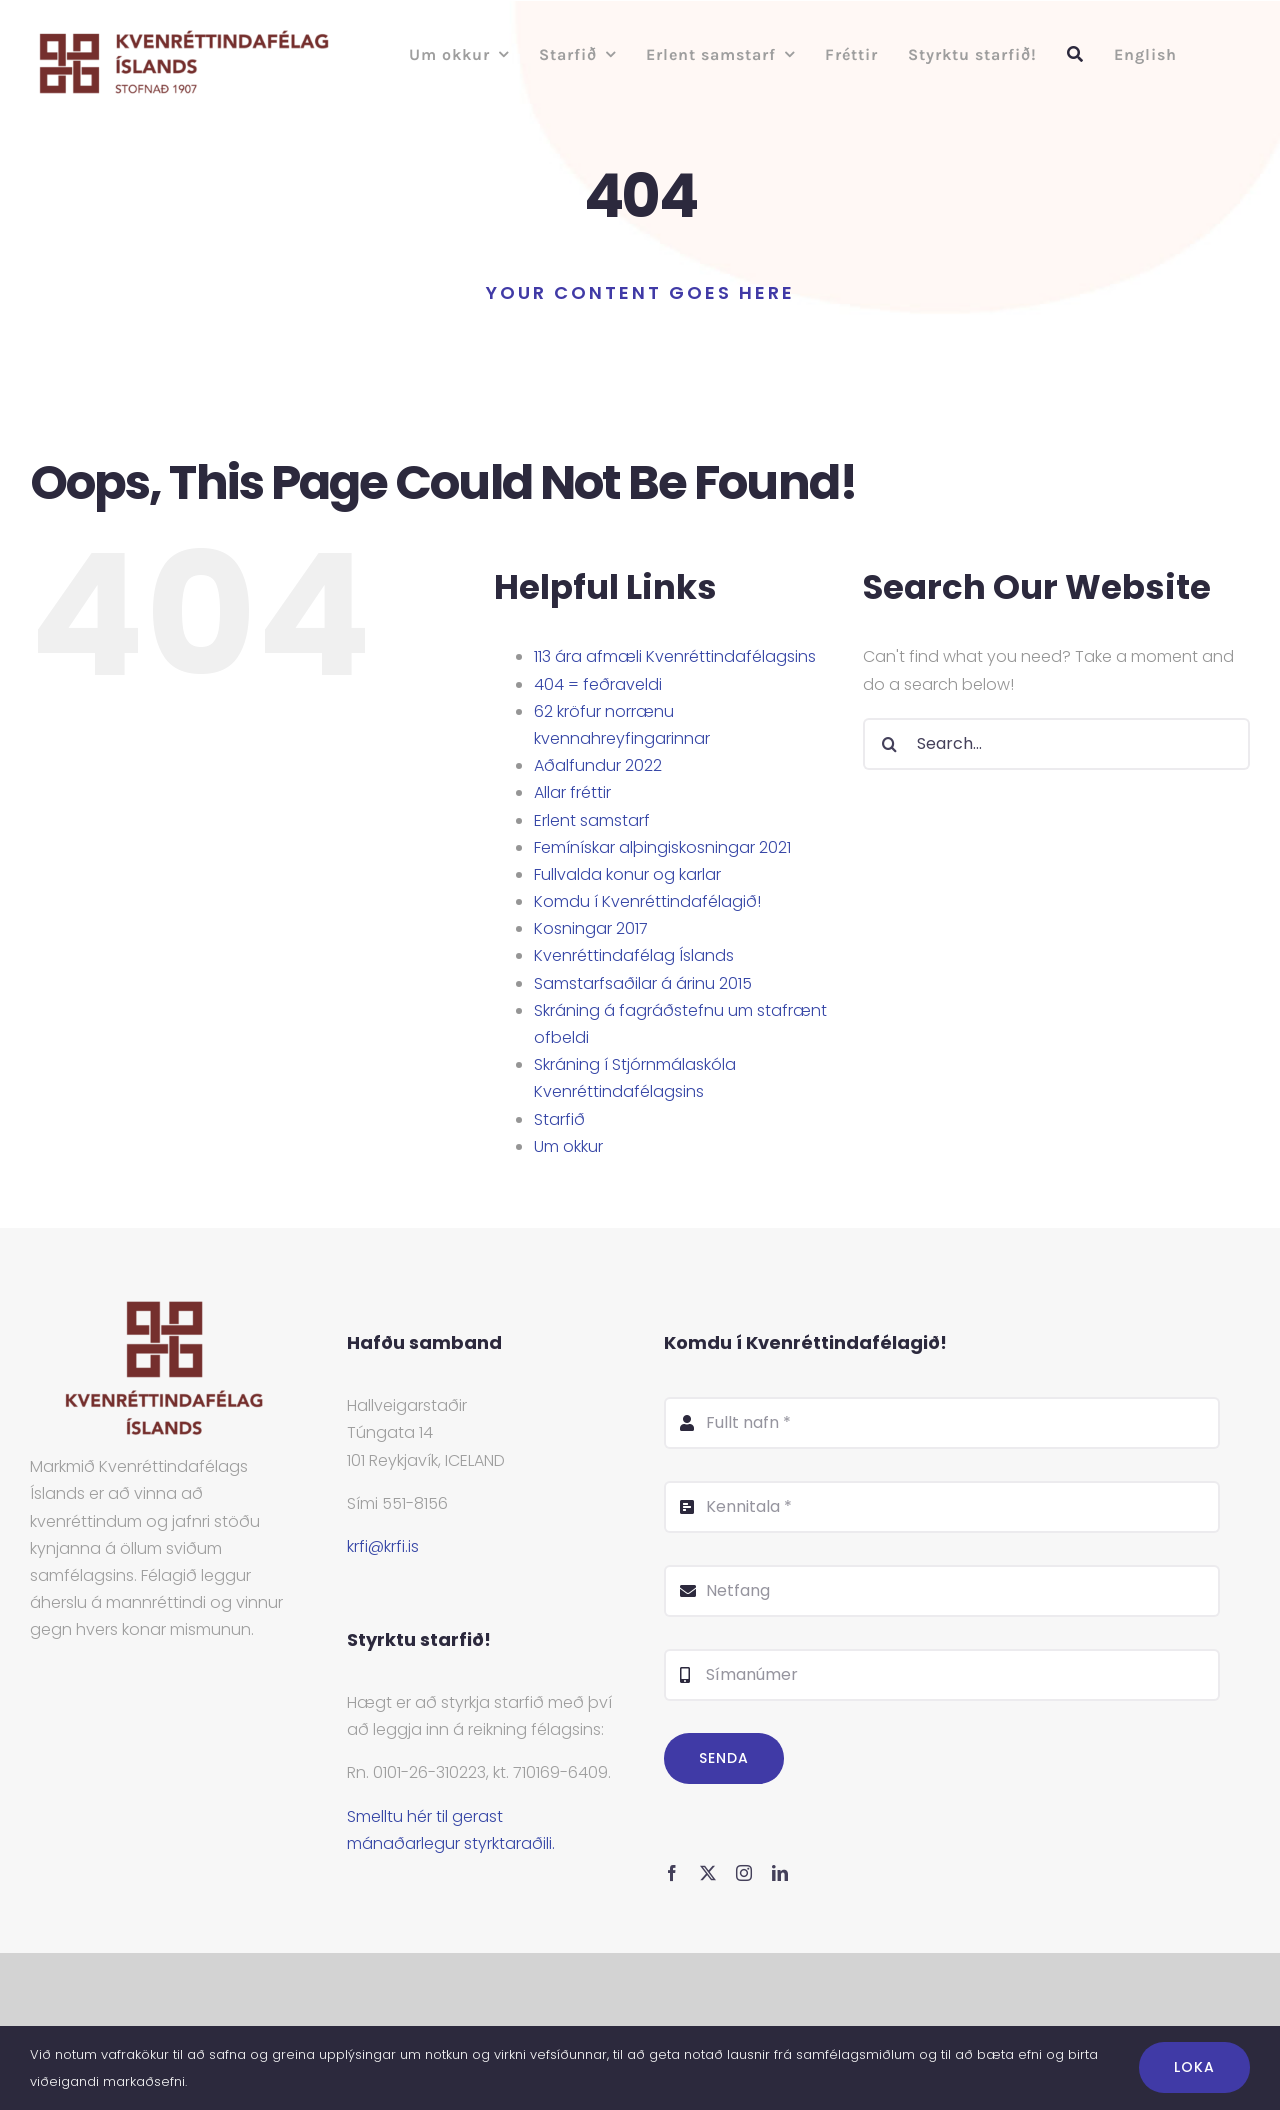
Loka (1194, 2067)
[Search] (889, 744)
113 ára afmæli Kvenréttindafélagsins (675, 656)
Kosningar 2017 (591, 928)
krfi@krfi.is (383, 1546)
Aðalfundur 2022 (598, 765)
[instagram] (744, 1873)
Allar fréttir (572, 792)
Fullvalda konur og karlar (627, 874)
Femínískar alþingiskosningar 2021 (662, 847)
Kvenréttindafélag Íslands (634, 955)
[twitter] (708, 1873)
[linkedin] (780, 1873)
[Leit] (1075, 54)
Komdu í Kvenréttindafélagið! (647, 901)
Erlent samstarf (592, 820)
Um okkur (568, 1146)
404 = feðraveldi (598, 684)
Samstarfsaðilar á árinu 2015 (643, 983)
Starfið (559, 1119)
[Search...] (1056, 744)
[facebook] (672, 1873)
